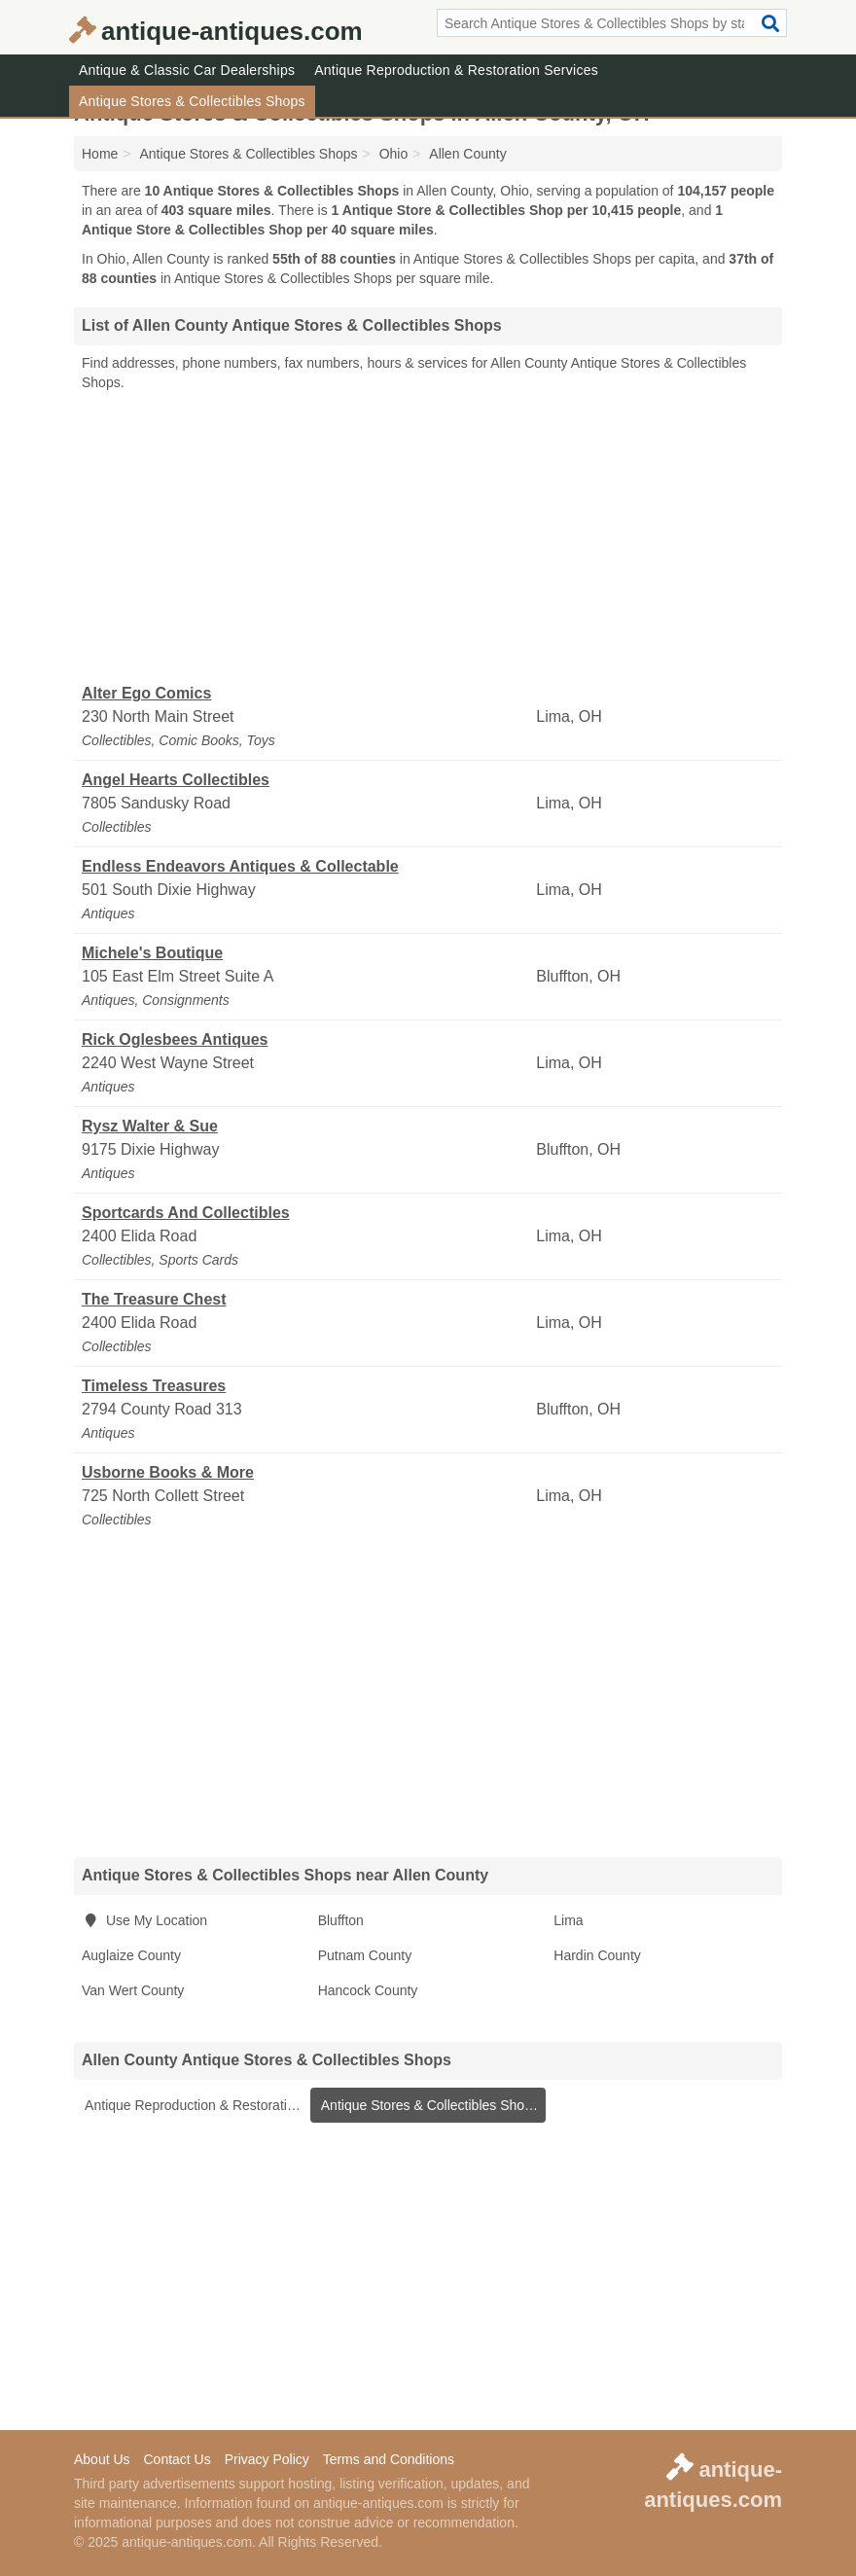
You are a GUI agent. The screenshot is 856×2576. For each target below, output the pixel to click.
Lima (568, 1920)
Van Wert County (133, 1990)
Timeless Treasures (154, 1385)
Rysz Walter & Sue (150, 1126)
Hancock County (368, 1990)
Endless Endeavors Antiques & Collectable (240, 866)
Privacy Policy (267, 2459)
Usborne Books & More (168, 1472)
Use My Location (144, 1920)
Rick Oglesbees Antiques (175, 1039)
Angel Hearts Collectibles (175, 779)
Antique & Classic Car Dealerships (187, 70)
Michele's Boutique (152, 953)
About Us (102, 2459)
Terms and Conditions (388, 2459)
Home (100, 153)
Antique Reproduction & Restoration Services (456, 70)
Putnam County (365, 1955)
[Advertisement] (428, 538)
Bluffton (341, 1920)
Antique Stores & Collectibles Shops (192, 101)
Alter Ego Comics (146, 693)
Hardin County (597, 1955)
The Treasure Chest (154, 1299)
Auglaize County (131, 1955)
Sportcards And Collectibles (186, 1212)
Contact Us (176, 2459)
